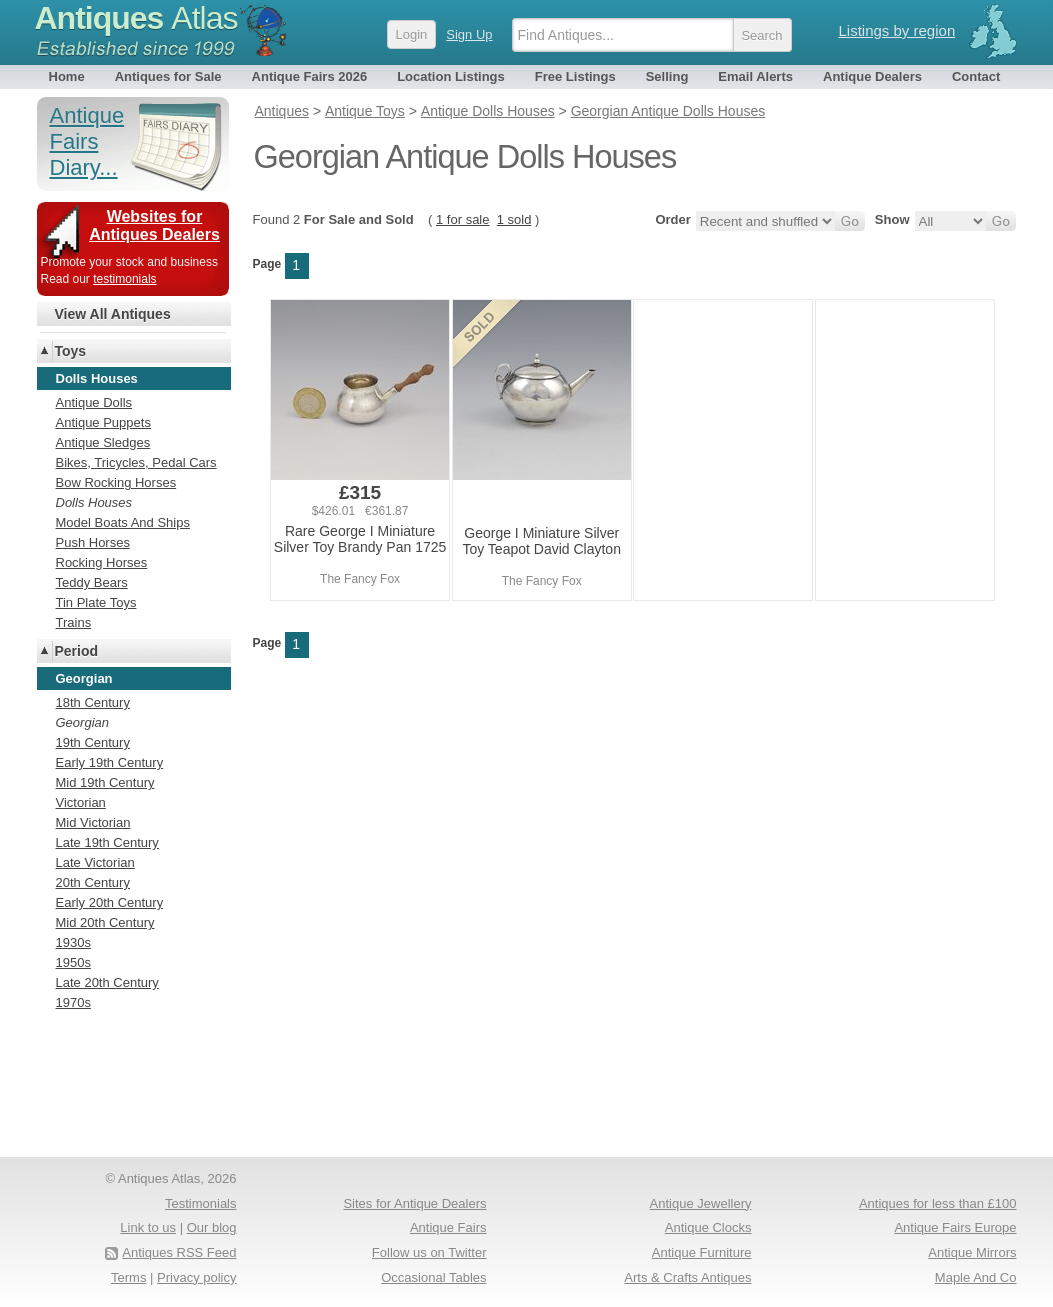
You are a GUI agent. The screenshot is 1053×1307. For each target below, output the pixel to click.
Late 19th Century (107, 842)
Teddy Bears (92, 582)
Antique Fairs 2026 (310, 76)
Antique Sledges (103, 442)
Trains (74, 622)
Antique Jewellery (701, 1203)
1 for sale (462, 219)
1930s (73, 942)
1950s (73, 962)
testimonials (124, 279)
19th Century (93, 742)
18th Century (93, 702)
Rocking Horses (102, 562)
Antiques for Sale (168, 76)
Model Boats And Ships (123, 522)
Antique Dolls (94, 402)
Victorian (81, 802)
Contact (976, 76)
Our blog (212, 1227)
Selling (667, 76)
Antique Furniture (702, 1252)
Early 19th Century (110, 762)
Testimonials (201, 1203)
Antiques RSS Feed (179, 1252)
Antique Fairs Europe (955, 1227)
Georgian (82, 722)
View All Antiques (113, 314)
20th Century (93, 882)
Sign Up (469, 34)
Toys (71, 351)
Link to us (148, 1227)
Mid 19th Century (105, 782)
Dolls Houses (94, 502)
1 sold (514, 219)
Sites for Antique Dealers (414, 1203)
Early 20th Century (110, 902)
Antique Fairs (448, 1227)
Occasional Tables (433, 1277)
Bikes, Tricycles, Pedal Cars (136, 462)
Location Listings (451, 76)
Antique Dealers (872, 76)
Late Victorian (95, 862)
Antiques (136, 18)
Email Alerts (755, 76)
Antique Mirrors (972, 1252)
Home (67, 76)
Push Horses (93, 542)
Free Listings (575, 76)
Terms (128, 1277)
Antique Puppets (103, 422)
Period (77, 651)
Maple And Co (976, 1277)
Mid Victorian (93, 822)
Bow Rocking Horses (116, 482)
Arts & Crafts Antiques (687, 1277)
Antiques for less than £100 (938, 1203)
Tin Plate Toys (96, 602)
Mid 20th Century (105, 922)
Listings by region (897, 30)
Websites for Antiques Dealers (154, 225)
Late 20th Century (107, 982)
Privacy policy (196, 1277)
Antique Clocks (708, 1227)
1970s (73, 1002)
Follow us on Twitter (429, 1252)
